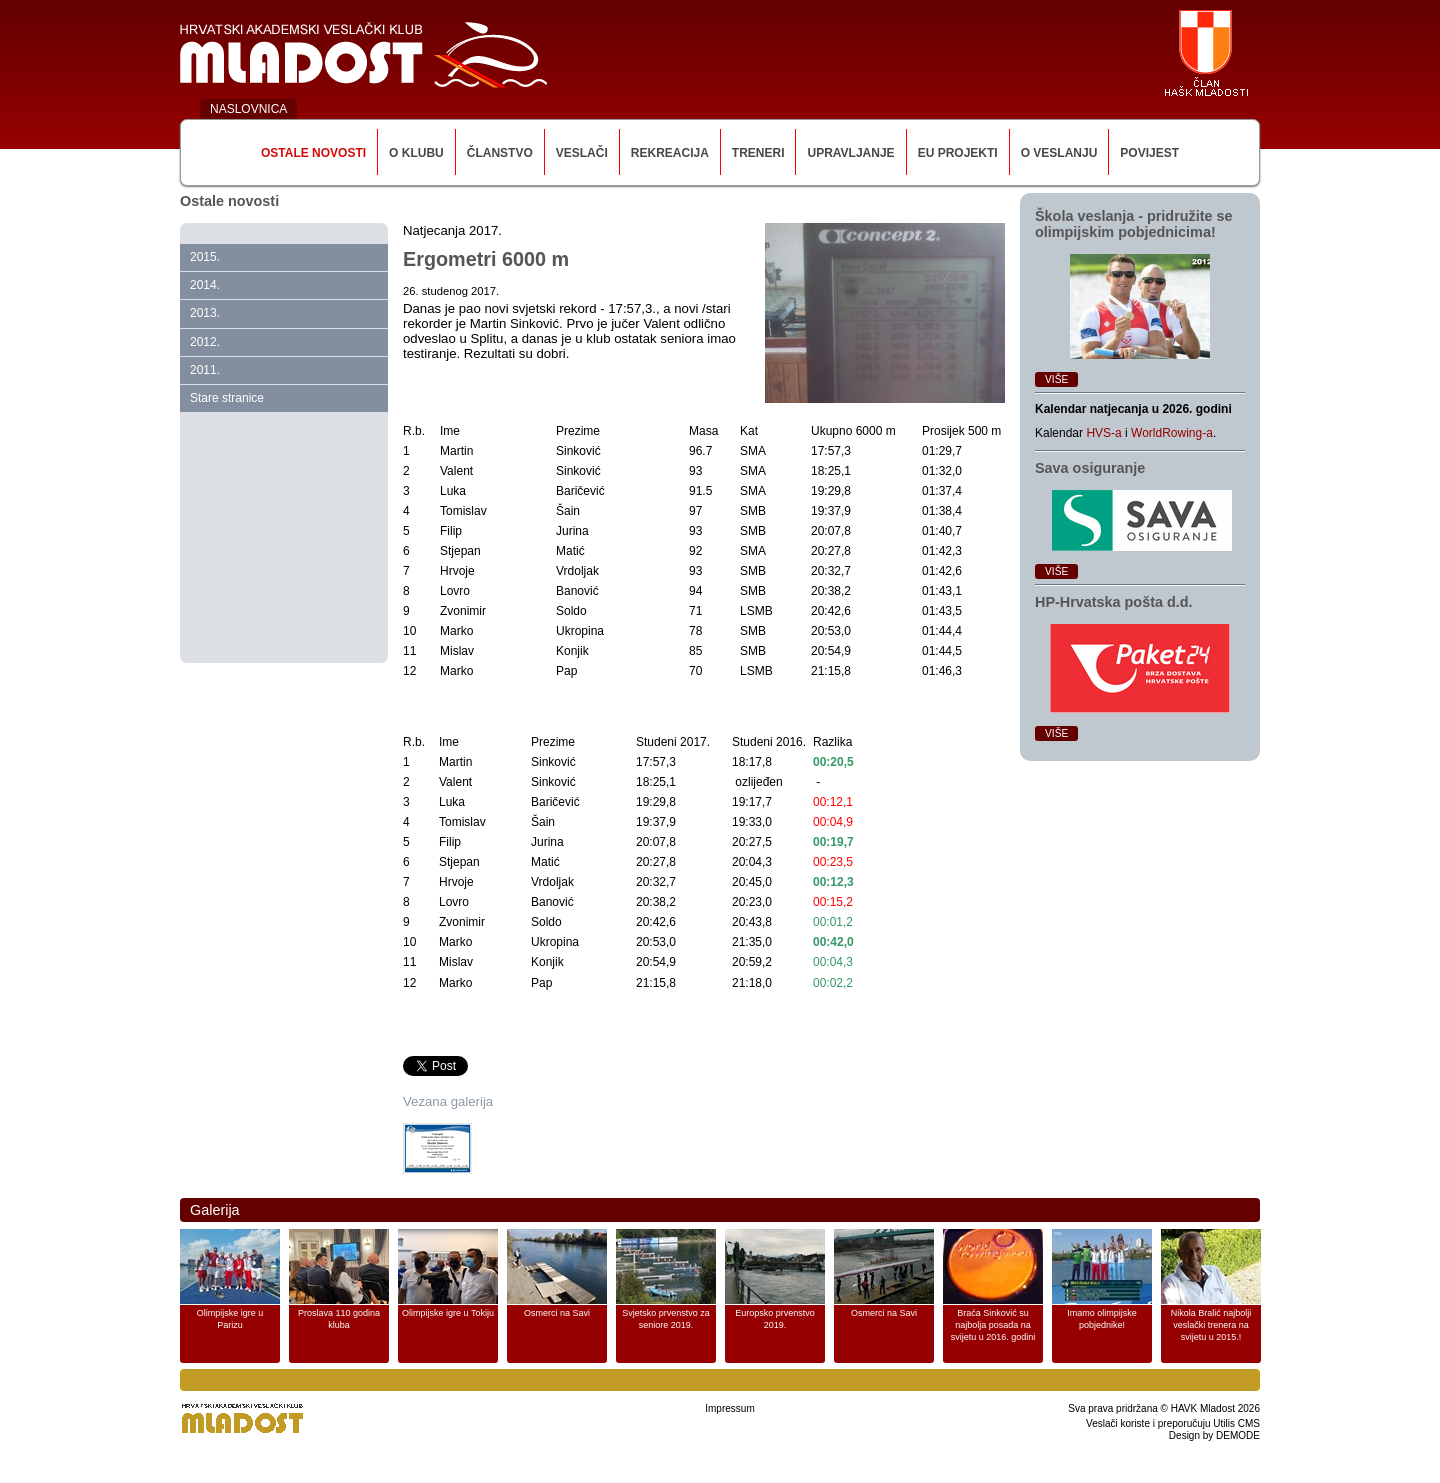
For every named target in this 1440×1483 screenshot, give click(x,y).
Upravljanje (850, 153)
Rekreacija (670, 153)
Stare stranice (227, 398)
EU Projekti (958, 153)
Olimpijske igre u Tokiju (448, 1313)
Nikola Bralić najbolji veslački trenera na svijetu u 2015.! (1211, 1325)
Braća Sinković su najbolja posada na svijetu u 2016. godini (993, 1325)
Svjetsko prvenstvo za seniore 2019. (666, 1319)
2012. (205, 342)
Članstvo (500, 153)
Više (1056, 379)
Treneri (758, 153)
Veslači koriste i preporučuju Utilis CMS (1173, 1423)
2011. (205, 370)
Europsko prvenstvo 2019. (775, 1319)
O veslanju (1059, 153)
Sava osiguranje (1090, 468)
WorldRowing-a (1172, 433)
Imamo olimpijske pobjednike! (1102, 1319)
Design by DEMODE (1214, 1435)
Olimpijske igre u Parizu (230, 1319)
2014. (205, 285)
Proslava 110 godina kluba (339, 1319)
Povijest (1149, 153)
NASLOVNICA (248, 109)
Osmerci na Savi (557, 1313)
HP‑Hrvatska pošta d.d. (1114, 602)
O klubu (416, 153)
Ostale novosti (313, 153)
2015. (205, 257)
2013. (205, 313)
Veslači (582, 153)
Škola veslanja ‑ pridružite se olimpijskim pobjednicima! (1134, 224)
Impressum (729, 1408)
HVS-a (1103, 433)
